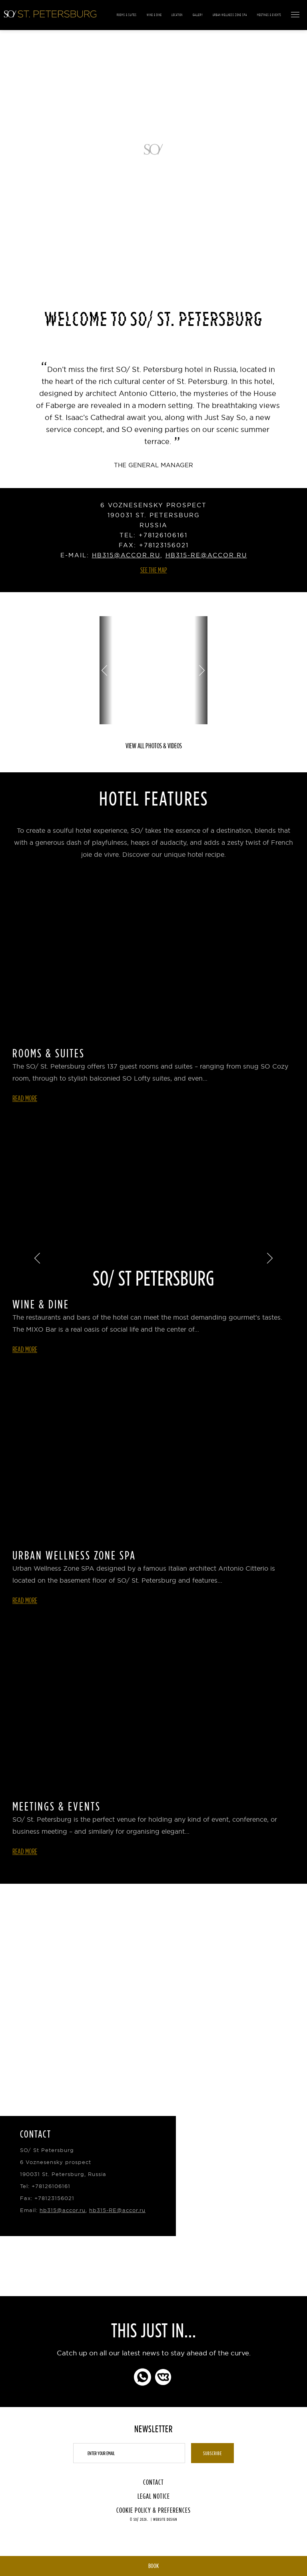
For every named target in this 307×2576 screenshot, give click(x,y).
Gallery (198, 14)
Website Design (165, 2519)
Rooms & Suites (127, 14)
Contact (153, 2482)
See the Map (153, 570)
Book (153, 2565)
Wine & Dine (154, 14)
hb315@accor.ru (126, 555)
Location (177, 14)
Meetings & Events (269, 14)
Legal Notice (154, 2496)
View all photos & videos (154, 745)
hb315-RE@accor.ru (206, 555)
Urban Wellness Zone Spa (230, 14)
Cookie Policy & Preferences (153, 2510)
